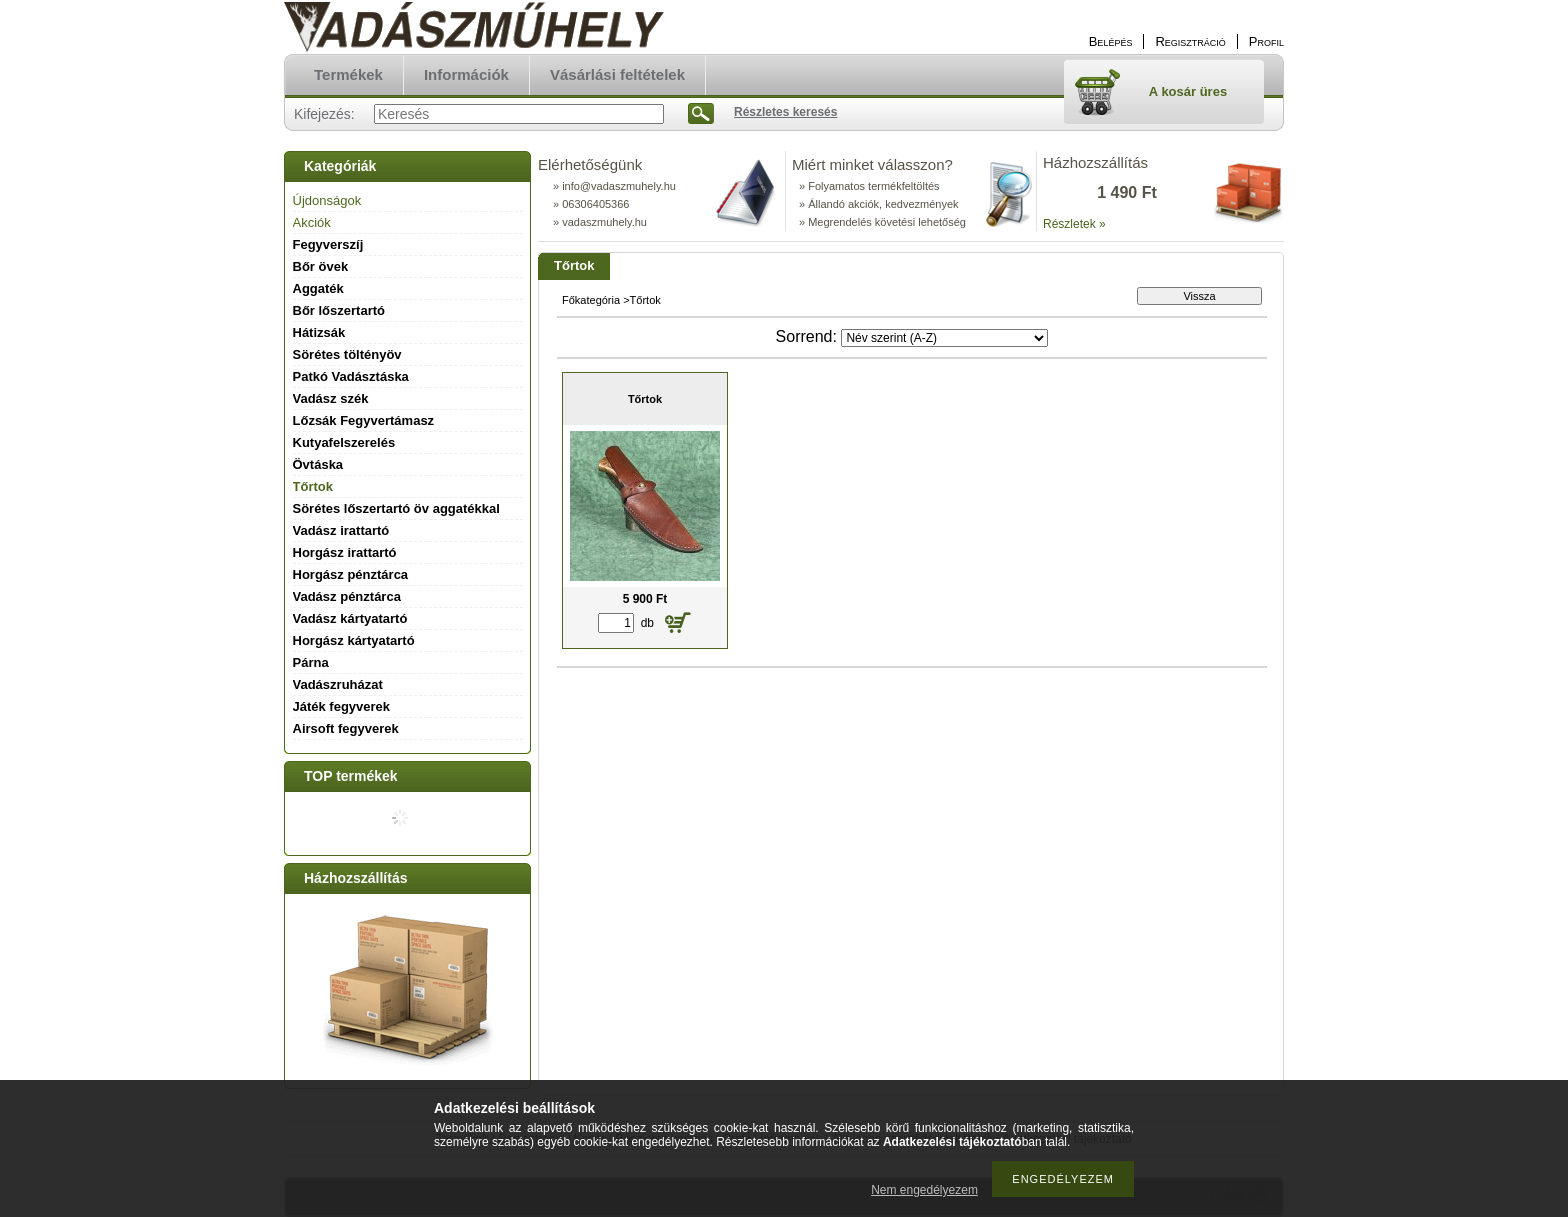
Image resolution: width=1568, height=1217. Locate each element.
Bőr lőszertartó (339, 310)
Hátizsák (319, 332)
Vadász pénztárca (347, 596)
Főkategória (591, 300)
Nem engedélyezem (924, 1190)
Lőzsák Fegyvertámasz (364, 420)
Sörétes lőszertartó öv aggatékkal (396, 508)
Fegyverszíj (328, 244)
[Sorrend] (944, 338)
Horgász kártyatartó (354, 640)
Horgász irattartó (345, 552)
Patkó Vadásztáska (351, 376)
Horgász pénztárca (351, 574)
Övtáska (318, 464)
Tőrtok (313, 486)
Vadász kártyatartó (350, 618)
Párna (311, 662)
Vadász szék (331, 398)
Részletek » (1074, 224)
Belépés (1111, 41)
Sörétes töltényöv (347, 354)
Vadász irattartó (341, 530)
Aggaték (318, 288)
